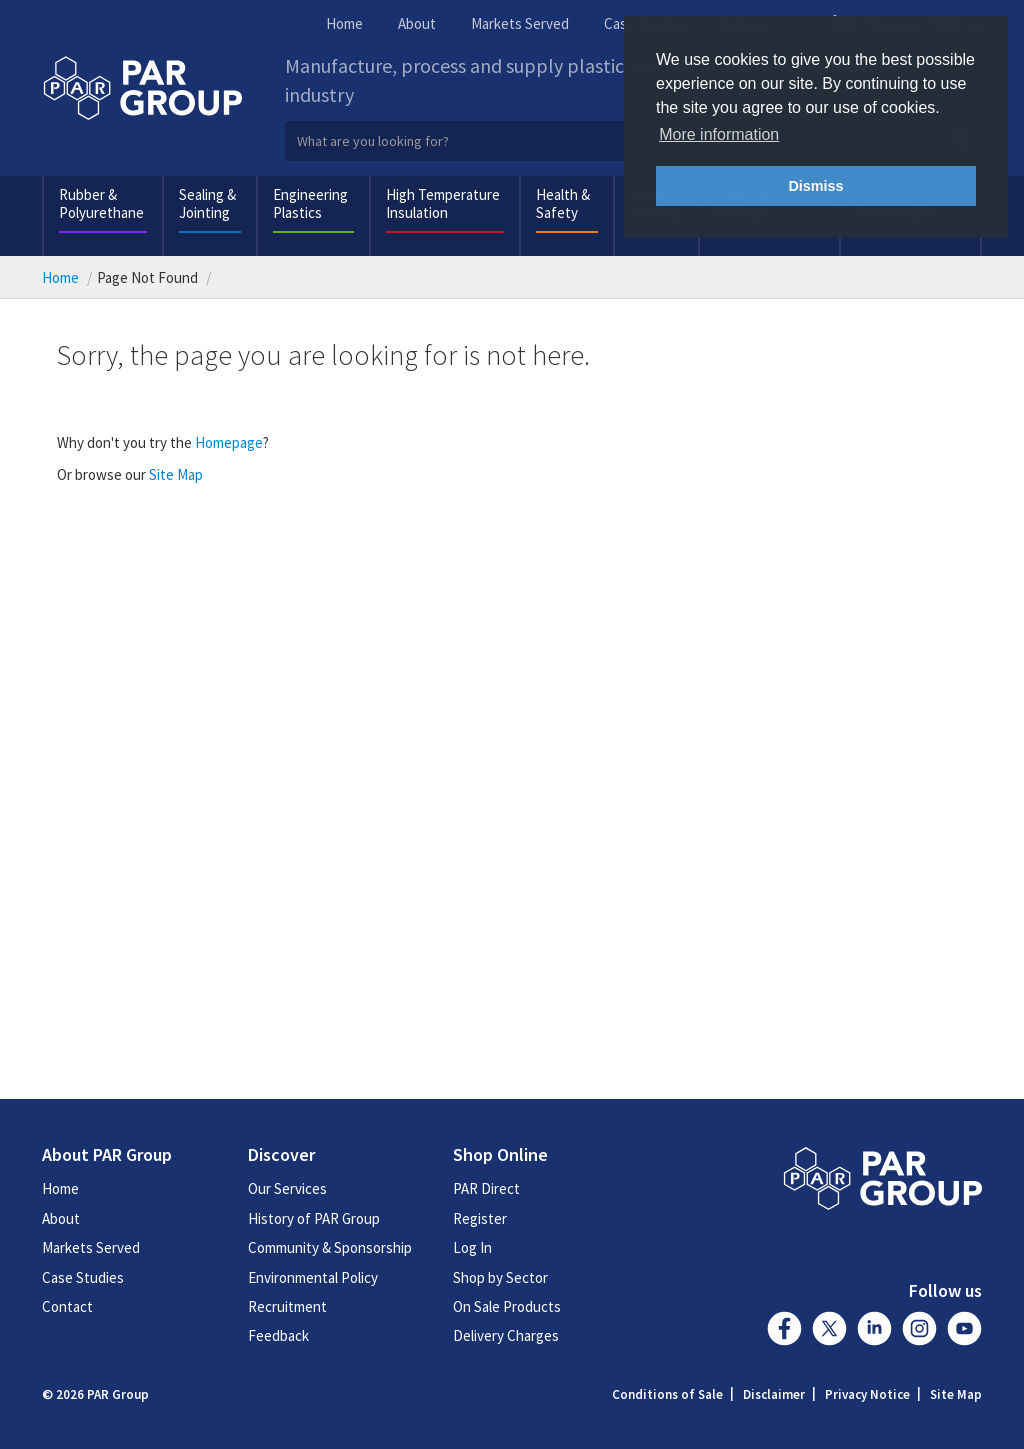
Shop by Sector (500, 1277)
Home (344, 23)
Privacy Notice (867, 1394)
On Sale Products (507, 1306)
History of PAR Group (314, 1218)
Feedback (278, 1335)
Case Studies (83, 1277)
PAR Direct (486, 1188)
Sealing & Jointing (207, 203)
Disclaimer (774, 1394)
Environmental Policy (313, 1277)
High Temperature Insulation (443, 203)
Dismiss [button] (815, 186)
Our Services (287, 1188)
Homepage (229, 442)
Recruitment (287, 1306)
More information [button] (719, 134)
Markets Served (520, 23)
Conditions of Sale (667, 1394)
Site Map (176, 474)
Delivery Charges (506, 1335)
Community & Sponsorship (330, 1247)
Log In (472, 1247)
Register (480, 1218)
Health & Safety (563, 203)
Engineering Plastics (310, 203)
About (417, 23)
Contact (67, 1306)
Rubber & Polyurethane (101, 203)
